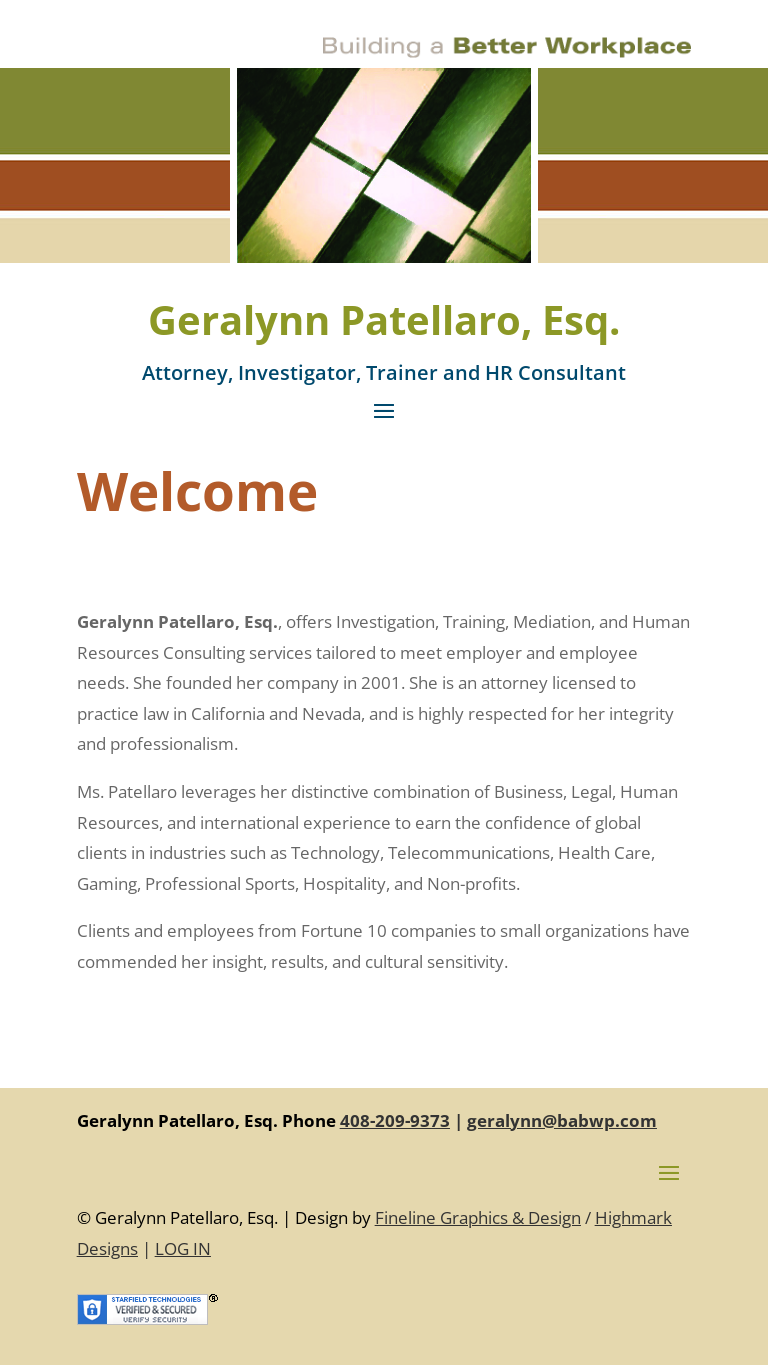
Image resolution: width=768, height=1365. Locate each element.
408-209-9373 (395, 1120)
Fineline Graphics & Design (478, 1217)
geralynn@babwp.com (562, 1120)
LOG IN (183, 1248)
